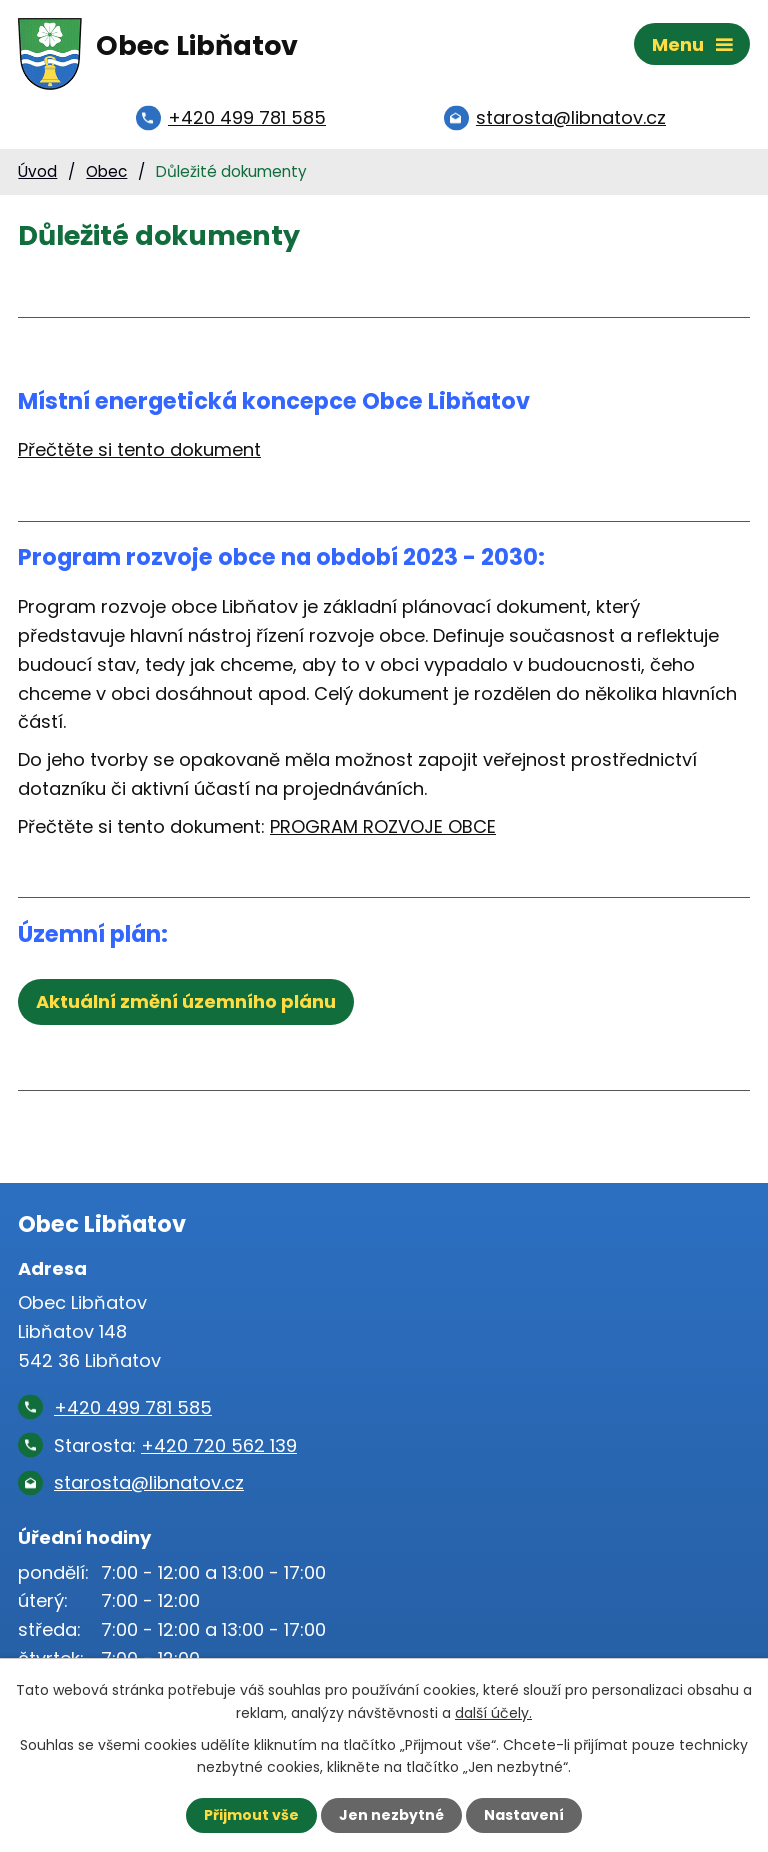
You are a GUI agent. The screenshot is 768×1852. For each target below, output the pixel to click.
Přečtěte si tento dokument (139, 449)
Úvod (37, 171)
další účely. (493, 1712)
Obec (106, 171)
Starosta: (175, 1445)
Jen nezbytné (391, 1815)
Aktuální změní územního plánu (186, 1001)
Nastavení (524, 1815)
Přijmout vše (251, 1815)
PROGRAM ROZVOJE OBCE (383, 826)
